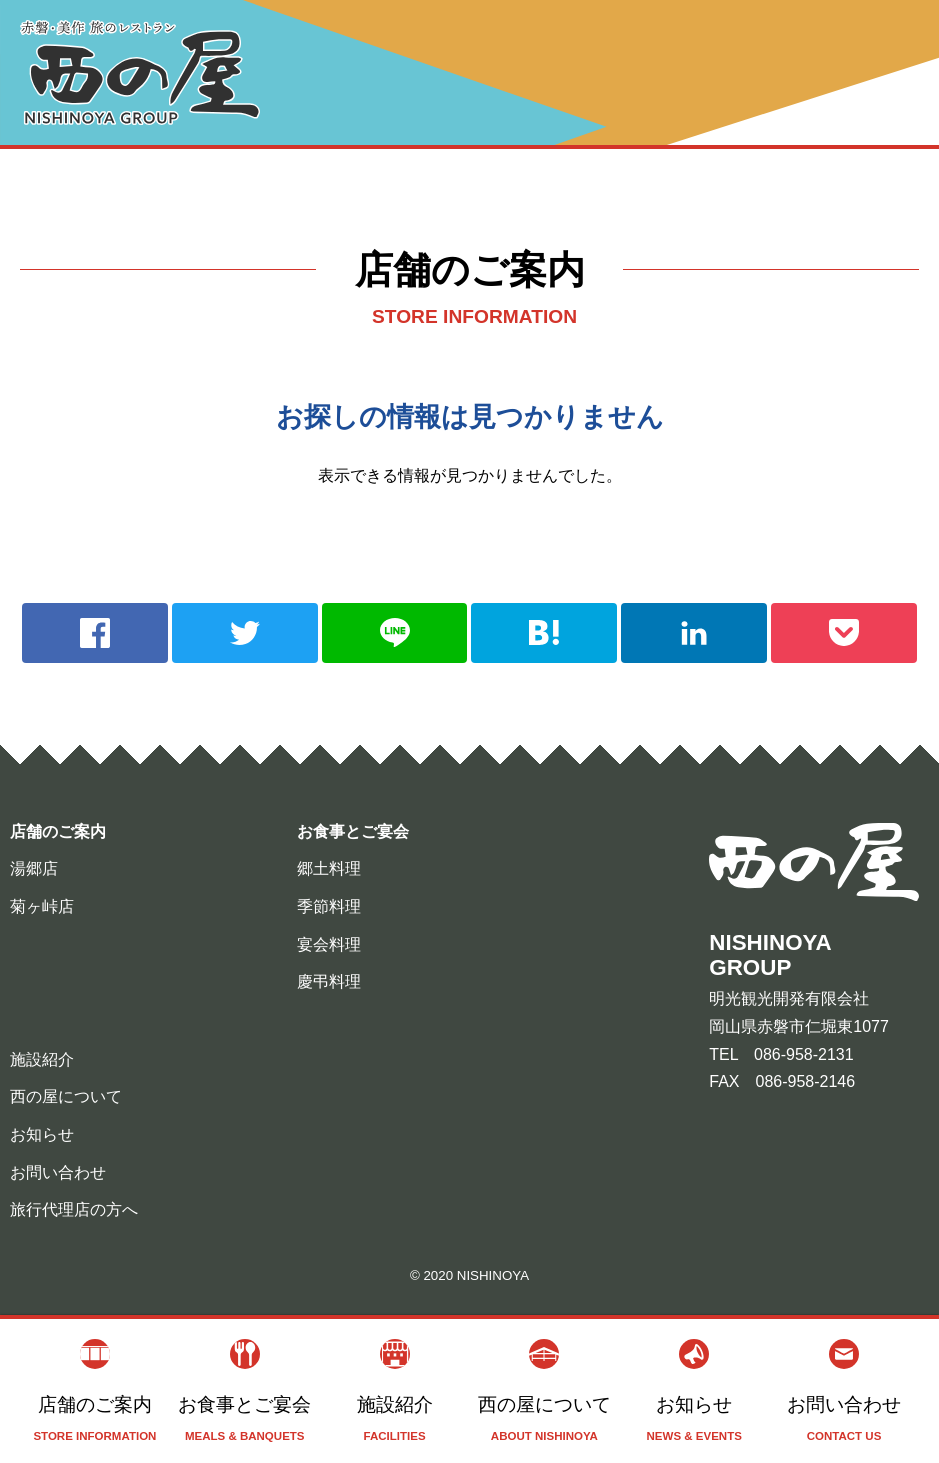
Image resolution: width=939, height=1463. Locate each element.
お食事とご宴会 (245, 1391)
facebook (95, 633)
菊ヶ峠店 (42, 906)
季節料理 (329, 906)
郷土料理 (329, 868)
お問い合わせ (844, 1391)
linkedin (694, 633)
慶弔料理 (329, 981)
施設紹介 (395, 1391)
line (395, 633)
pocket (844, 633)
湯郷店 (34, 868)
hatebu (544, 633)
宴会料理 (329, 944)
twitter (245, 633)
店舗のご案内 (95, 1391)
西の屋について (544, 1391)
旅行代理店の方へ (74, 1209)
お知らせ (694, 1391)
